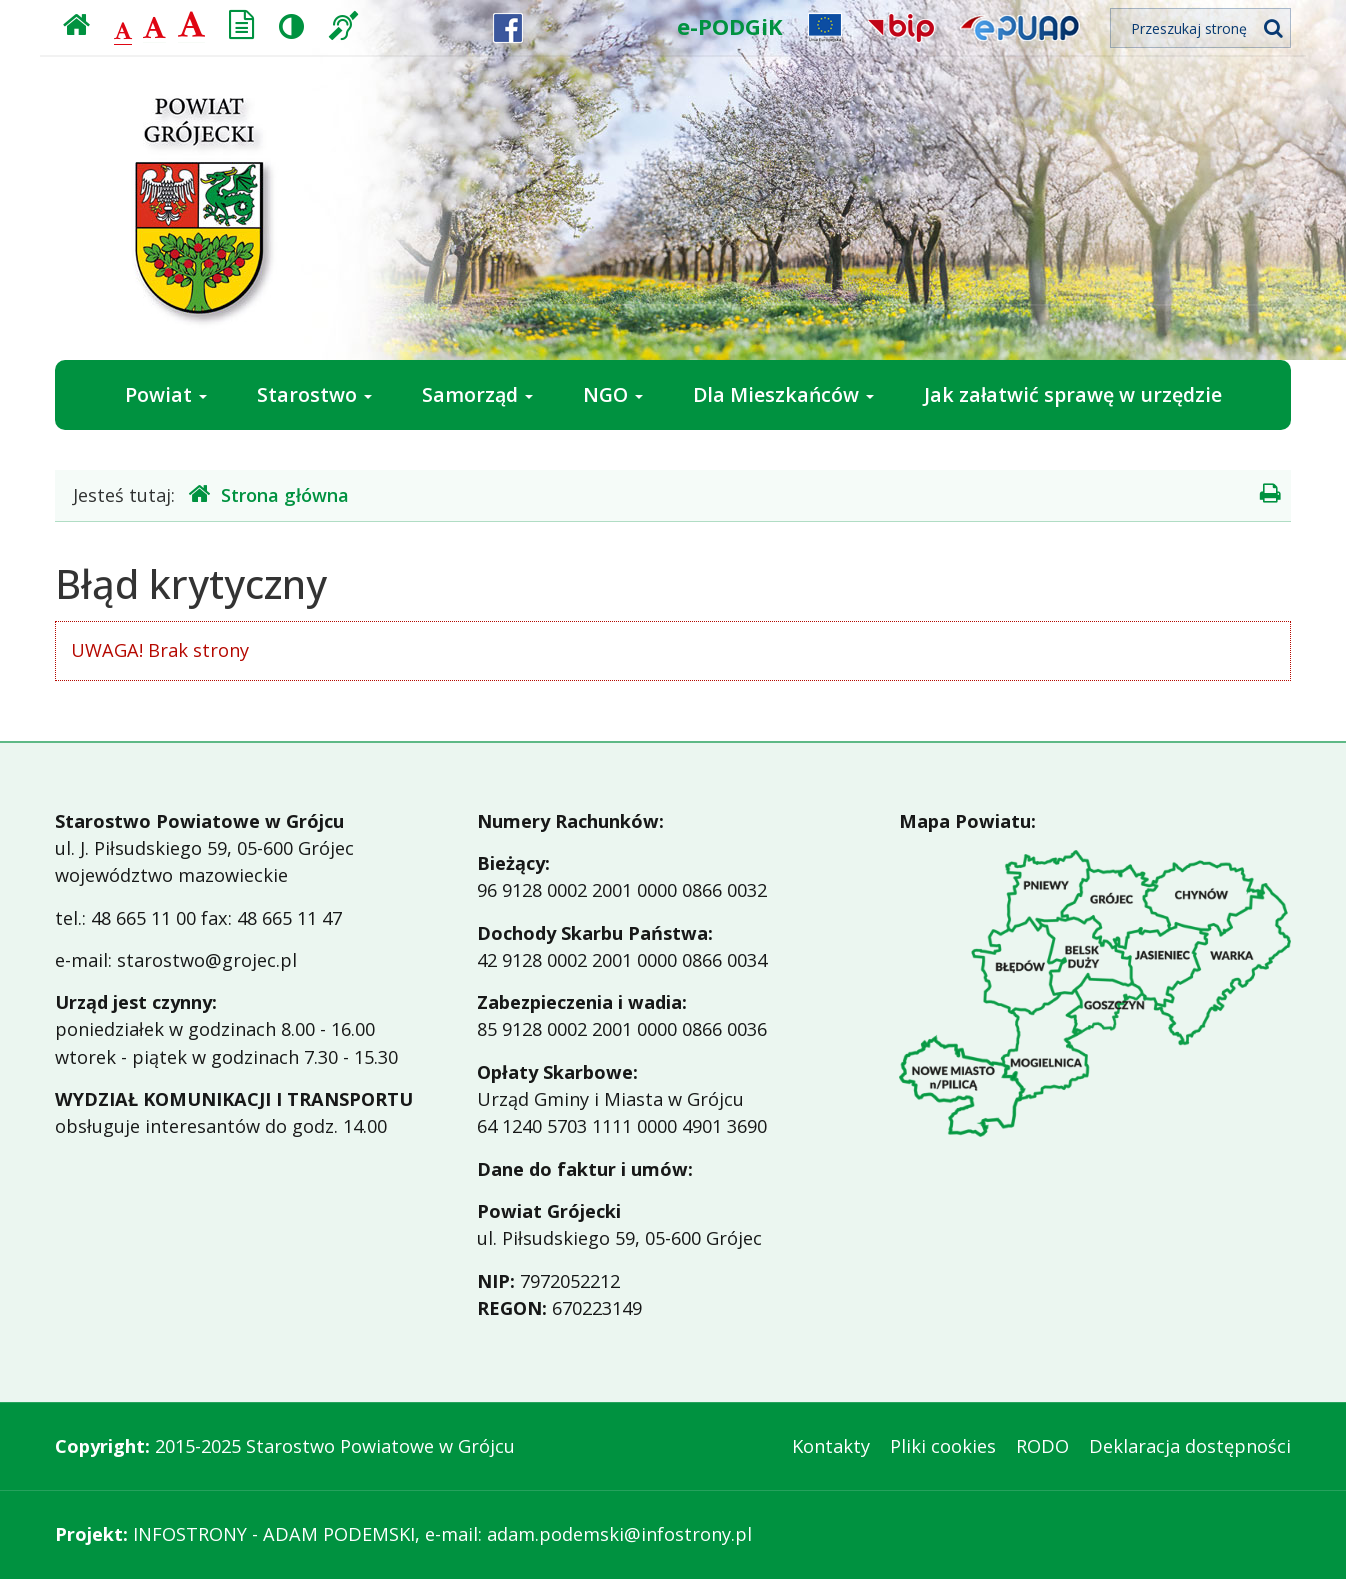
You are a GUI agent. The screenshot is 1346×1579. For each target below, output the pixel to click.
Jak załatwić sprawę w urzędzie (1073, 394)
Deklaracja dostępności (1190, 1446)
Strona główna (269, 494)
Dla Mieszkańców (783, 394)
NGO (613, 394)
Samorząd (477, 394)
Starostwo (314, 394)
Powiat (166, 394)
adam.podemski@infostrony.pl (619, 1534)
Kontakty (831, 1446)
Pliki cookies (943, 1446)
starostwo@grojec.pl (207, 960)
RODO (1042, 1446)
